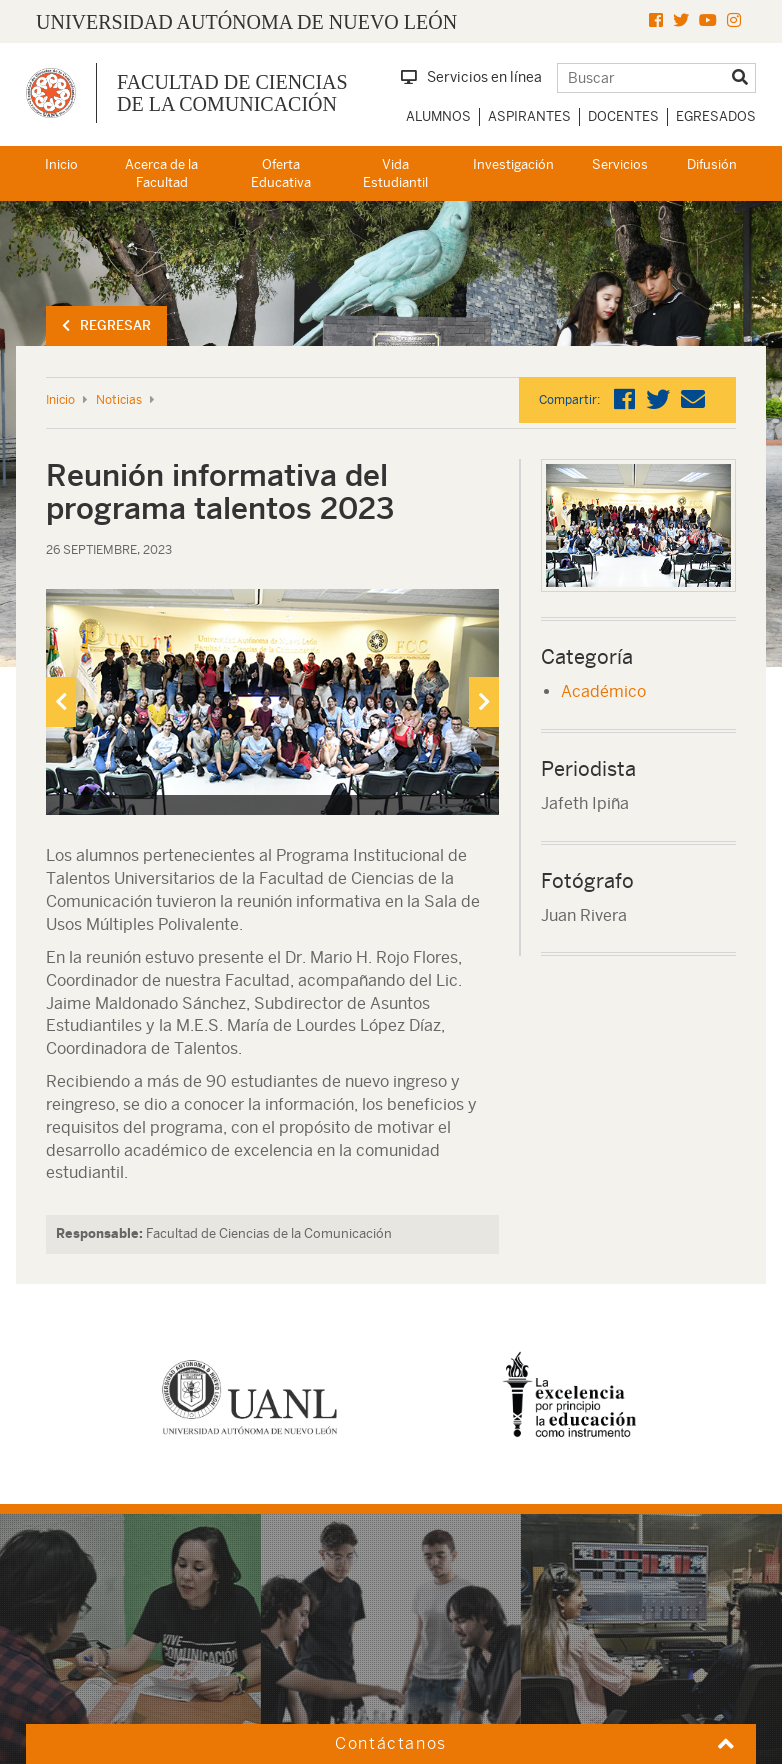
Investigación (513, 164)
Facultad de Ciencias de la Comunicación (232, 93)
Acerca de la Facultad (161, 174)
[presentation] (61, 702)
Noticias (119, 400)
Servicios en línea (471, 77)
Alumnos (438, 116)
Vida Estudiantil (395, 174)
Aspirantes (529, 116)
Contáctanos (391, 1743)
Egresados (716, 116)
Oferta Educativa (281, 174)
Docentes (623, 116)
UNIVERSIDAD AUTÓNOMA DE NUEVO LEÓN (246, 22)
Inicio (61, 164)
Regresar (106, 325)
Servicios (620, 164)
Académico (603, 691)
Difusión (712, 164)
